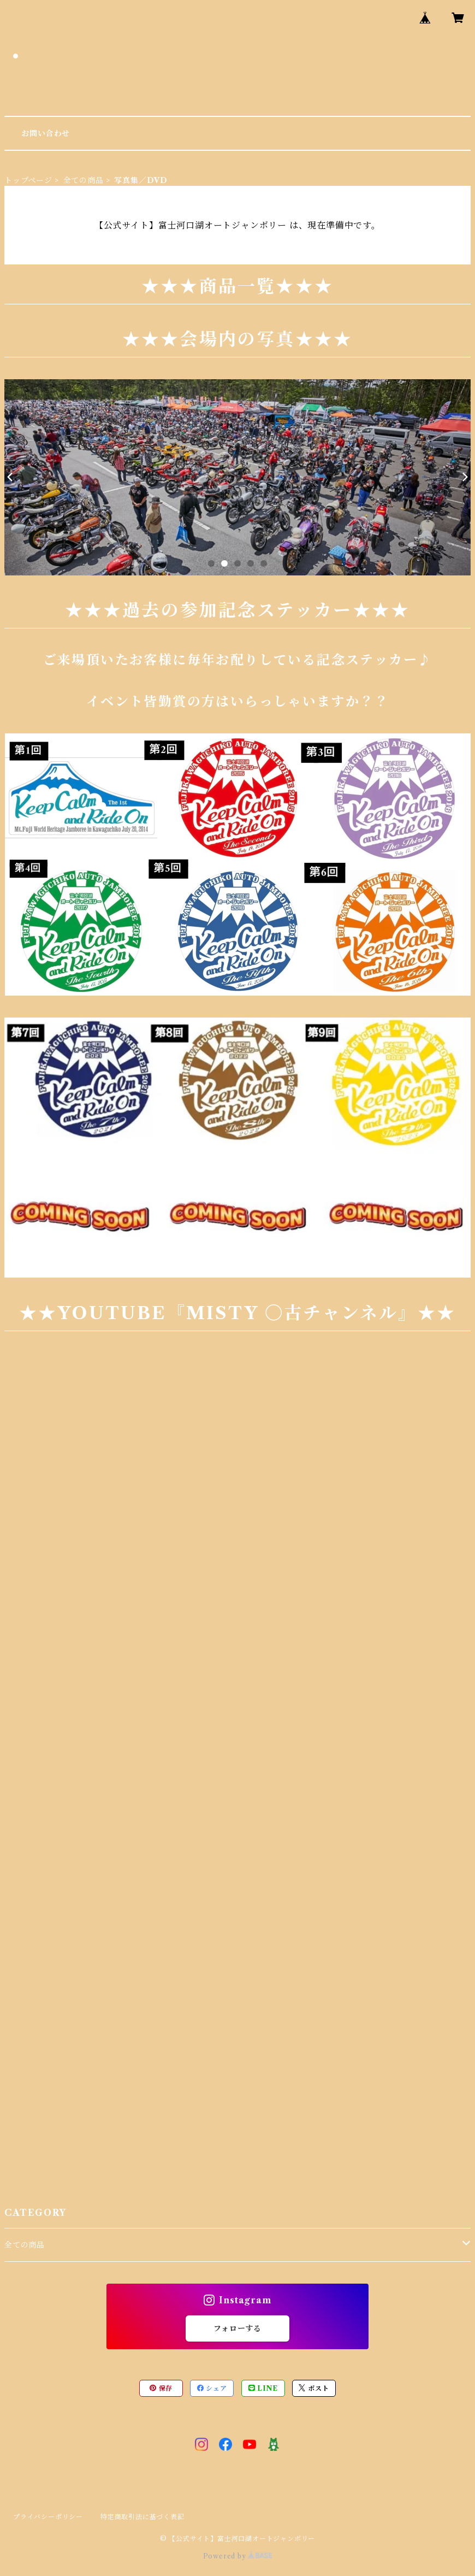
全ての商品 (83, 180)
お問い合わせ (45, 133)
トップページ (28, 180)
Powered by (237, 2556)
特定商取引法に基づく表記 (142, 2517)
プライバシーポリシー (48, 2517)
